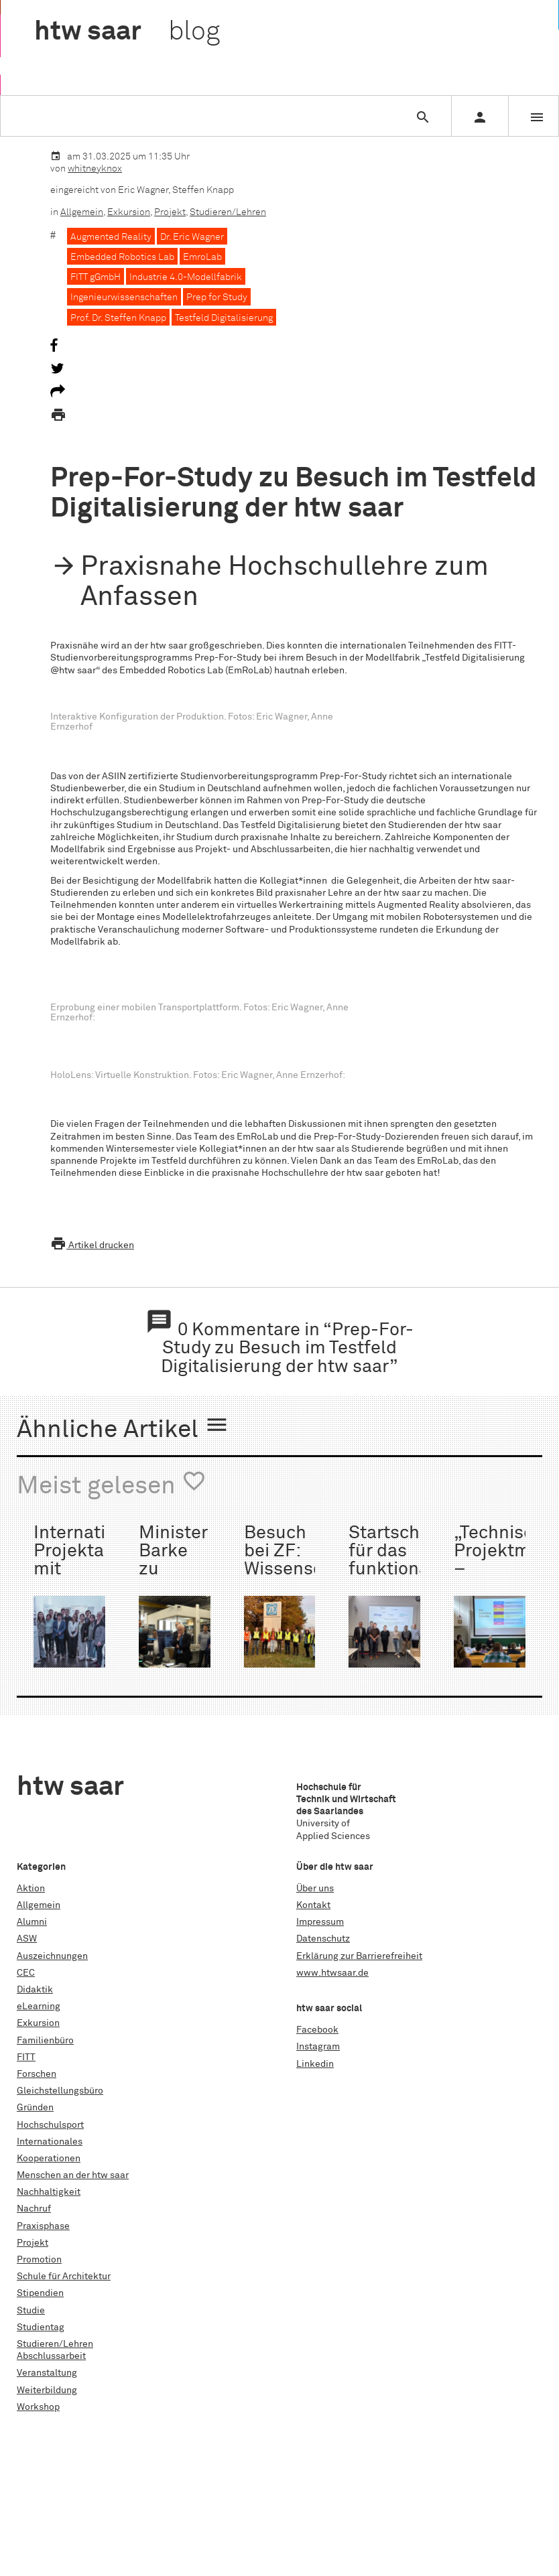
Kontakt (313, 1905)
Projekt (170, 212)
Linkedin (315, 2064)
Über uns (315, 1888)
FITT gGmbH (95, 277)
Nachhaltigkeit (48, 2192)
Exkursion (128, 212)
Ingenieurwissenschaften (124, 297)
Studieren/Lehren (228, 212)
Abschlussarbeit (51, 2356)
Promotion (39, 2259)
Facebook (317, 2030)
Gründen (35, 2107)
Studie (31, 2310)
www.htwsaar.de (332, 1973)
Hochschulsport (50, 2125)
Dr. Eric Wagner (192, 237)
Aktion (31, 1888)
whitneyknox (95, 169)
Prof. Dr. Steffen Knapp (118, 318)
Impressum (320, 1922)
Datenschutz (323, 1939)
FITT (26, 2057)
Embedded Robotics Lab (122, 257)
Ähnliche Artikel (123, 1427)
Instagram (318, 2046)
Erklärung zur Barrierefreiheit (359, 1956)
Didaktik (35, 1989)
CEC (26, 1973)
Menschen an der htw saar (73, 2175)
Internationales (49, 2142)
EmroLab (202, 257)
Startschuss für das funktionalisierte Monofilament (418, 1560)
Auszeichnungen (52, 1956)
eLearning (38, 2006)
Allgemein (81, 212)
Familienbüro (45, 2040)
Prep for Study (216, 297)
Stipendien (40, 2293)
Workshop (38, 2407)
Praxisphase (43, 2226)
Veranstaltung (47, 2373)
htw (127, 32)
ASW (27, 1939)
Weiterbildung (47, 2390)
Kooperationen (48, 2158)
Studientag (40, 2327)
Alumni (32, 1922)
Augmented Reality (110, 237)
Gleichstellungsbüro (60, 2091)
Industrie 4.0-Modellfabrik (185, 277)
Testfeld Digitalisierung (224, 318)
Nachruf (34, 2209)
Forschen (36, 2074)
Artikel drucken (92, 1245)
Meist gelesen (111, 1484)
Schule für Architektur (64, 2276)
